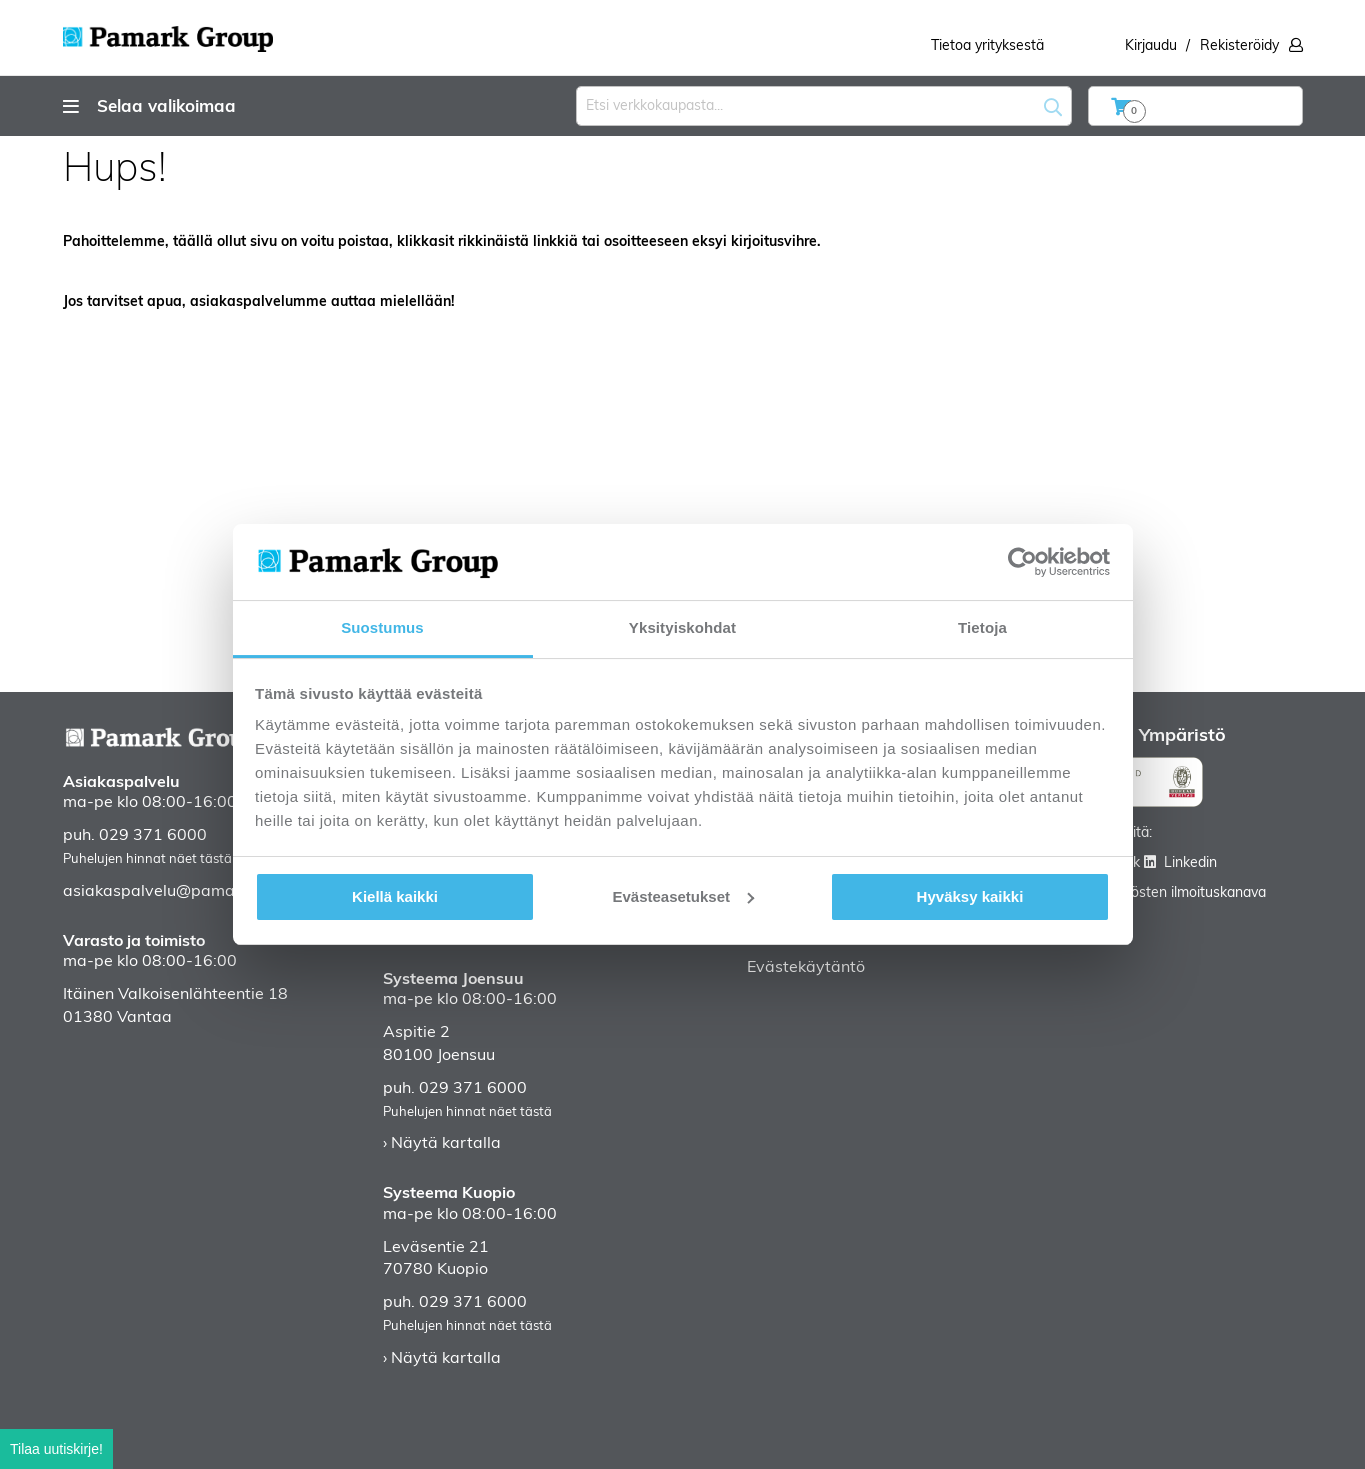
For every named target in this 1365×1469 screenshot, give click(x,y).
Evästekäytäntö (806, 968)
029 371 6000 (153, 836)
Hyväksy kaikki (970, 896)
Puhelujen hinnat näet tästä (147, 859)
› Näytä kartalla (442, 1144)
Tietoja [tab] (982, 627)
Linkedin (1190, 863)
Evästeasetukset (683, 896)
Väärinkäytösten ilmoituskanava (1164, 893)
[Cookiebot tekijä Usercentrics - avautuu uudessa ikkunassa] (1022, 562)
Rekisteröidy (1239, 46)
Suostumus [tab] (382, 627)
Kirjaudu (1151, 46)
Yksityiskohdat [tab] (682, 627)
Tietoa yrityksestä (987, 46)
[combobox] (824, 106)
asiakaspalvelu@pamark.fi (162, 892)
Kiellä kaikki (395, 896)
